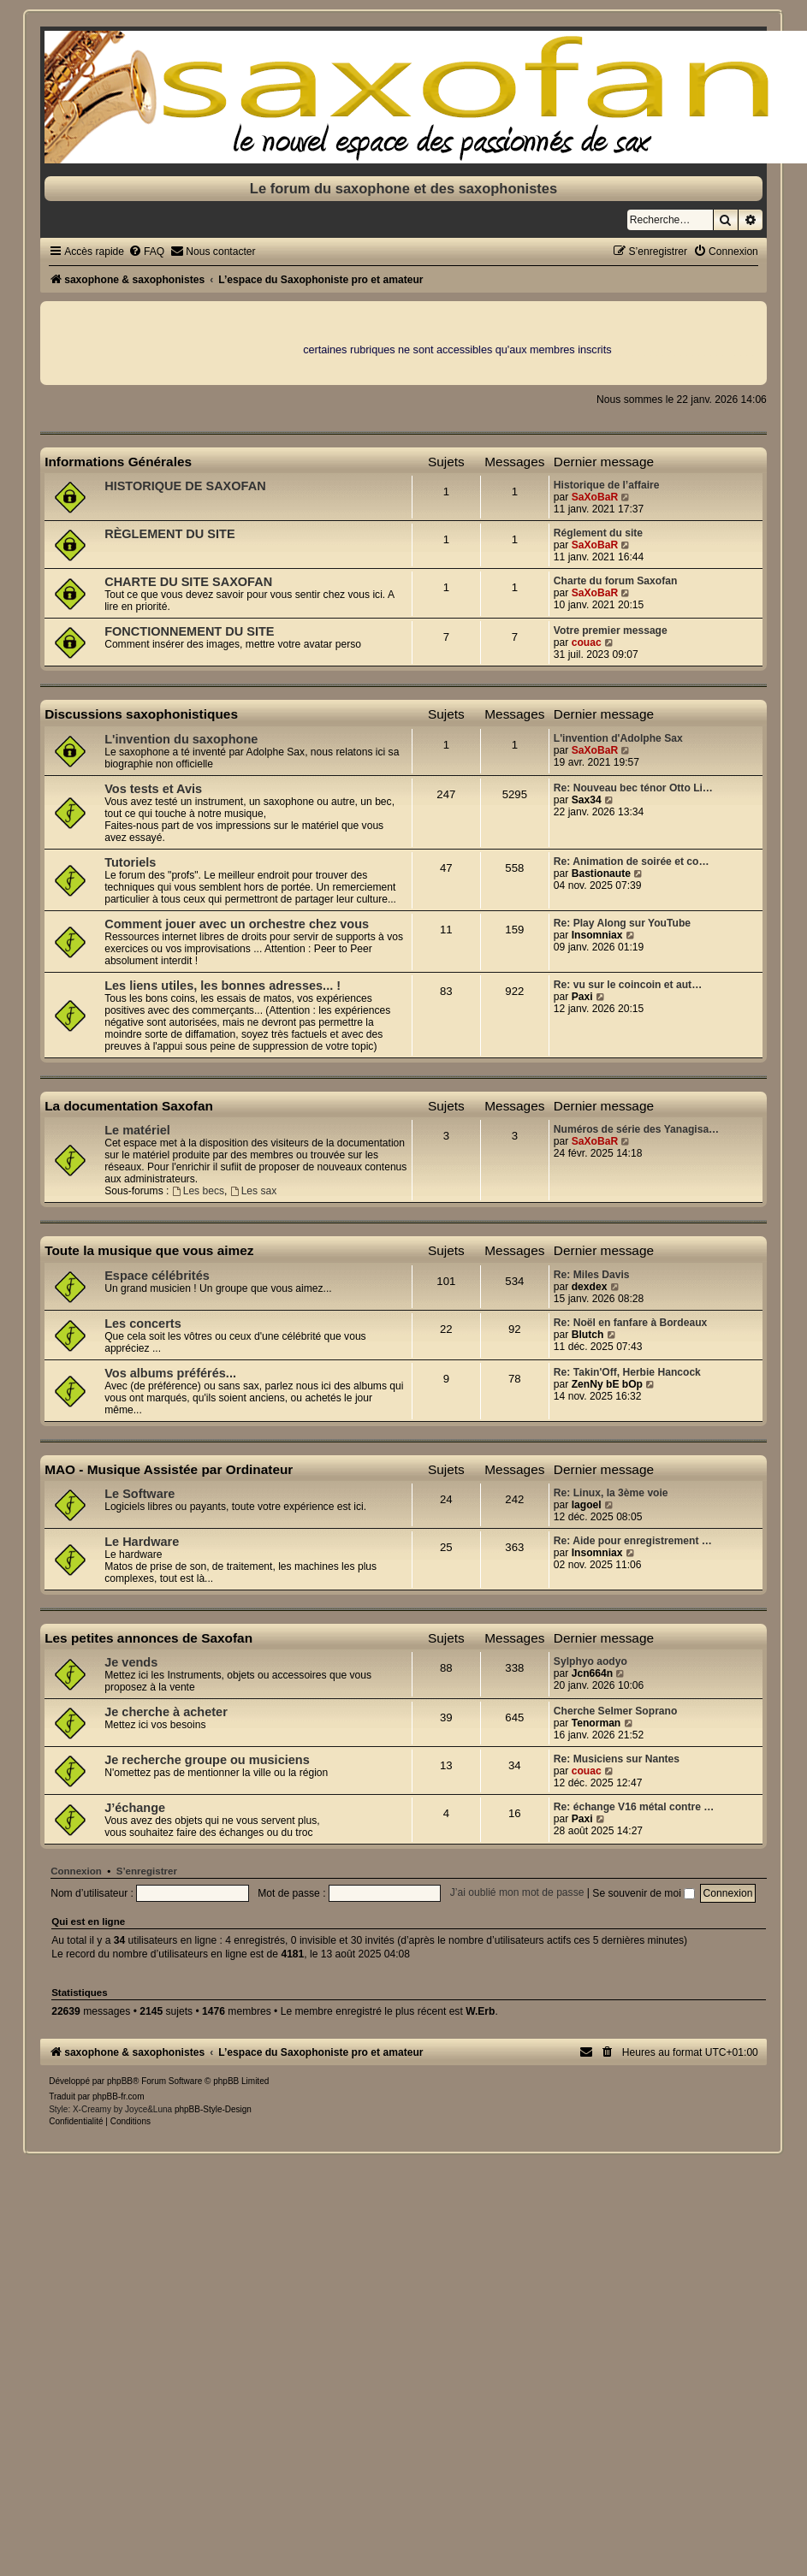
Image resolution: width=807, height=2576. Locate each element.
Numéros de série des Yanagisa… (636, 1129)
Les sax (253, 1191)
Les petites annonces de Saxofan (148, 1638)
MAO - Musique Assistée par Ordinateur (169, 1469)
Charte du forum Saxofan (615, 581)
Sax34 (587, 800)
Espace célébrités (157, 1275)
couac (587, 642)
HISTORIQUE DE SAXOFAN (184, 486)
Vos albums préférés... (170, 1373)
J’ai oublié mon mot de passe (517, 1893)
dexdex (590, 1287)
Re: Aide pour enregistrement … (633, 1541)
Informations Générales (118, 461)
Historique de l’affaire (607, 485)
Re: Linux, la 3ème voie (611, 1493)
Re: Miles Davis (592, 1275)
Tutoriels (130, 862)
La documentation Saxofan (129, 1106)
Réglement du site (598, 533)
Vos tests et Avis (153, 789)
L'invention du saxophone (181, 739)
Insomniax (597, 935)
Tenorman (596, 1723)
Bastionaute (601, 873)
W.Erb (480, 2011)
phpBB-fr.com (118, 2096)
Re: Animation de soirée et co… (631, 862)
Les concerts (142, 1323)
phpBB (120, 2081)
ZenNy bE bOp (607, 1384)
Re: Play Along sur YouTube (622, 923)
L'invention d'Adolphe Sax (618, 738)
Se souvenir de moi (643, 1893)
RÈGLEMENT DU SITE (169, 534)
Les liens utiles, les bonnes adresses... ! (222, 985)
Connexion (76, 1871)
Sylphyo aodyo (590, 1661)
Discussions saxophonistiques (141, 714)
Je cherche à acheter (166, 1712)
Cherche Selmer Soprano (616, 1711)
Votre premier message (611, 631)
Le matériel (137, 1130)
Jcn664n (592, 1673)
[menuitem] (146, 252)
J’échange (134, 1808)
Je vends (130, 1662)
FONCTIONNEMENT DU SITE (189, 631)
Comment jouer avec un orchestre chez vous (236, 924)
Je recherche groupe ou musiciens (207, 1760)
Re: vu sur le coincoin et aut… (628, 985)
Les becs (198, 1191)
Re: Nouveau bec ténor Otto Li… (633, 788)
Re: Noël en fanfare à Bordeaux (630, 1323)
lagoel (587, 1505)
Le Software (139, 1494)
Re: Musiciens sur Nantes (616, 1759)
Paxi (582, 997)
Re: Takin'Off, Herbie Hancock (627, 1372)
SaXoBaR (595, 497)
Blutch (588, 1335)
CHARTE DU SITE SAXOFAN (188, 582)
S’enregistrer (146, 1871)
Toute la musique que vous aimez (149, 1250)
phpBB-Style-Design (213, 2109)
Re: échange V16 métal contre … (634, 1807)
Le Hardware (141, 1542)
